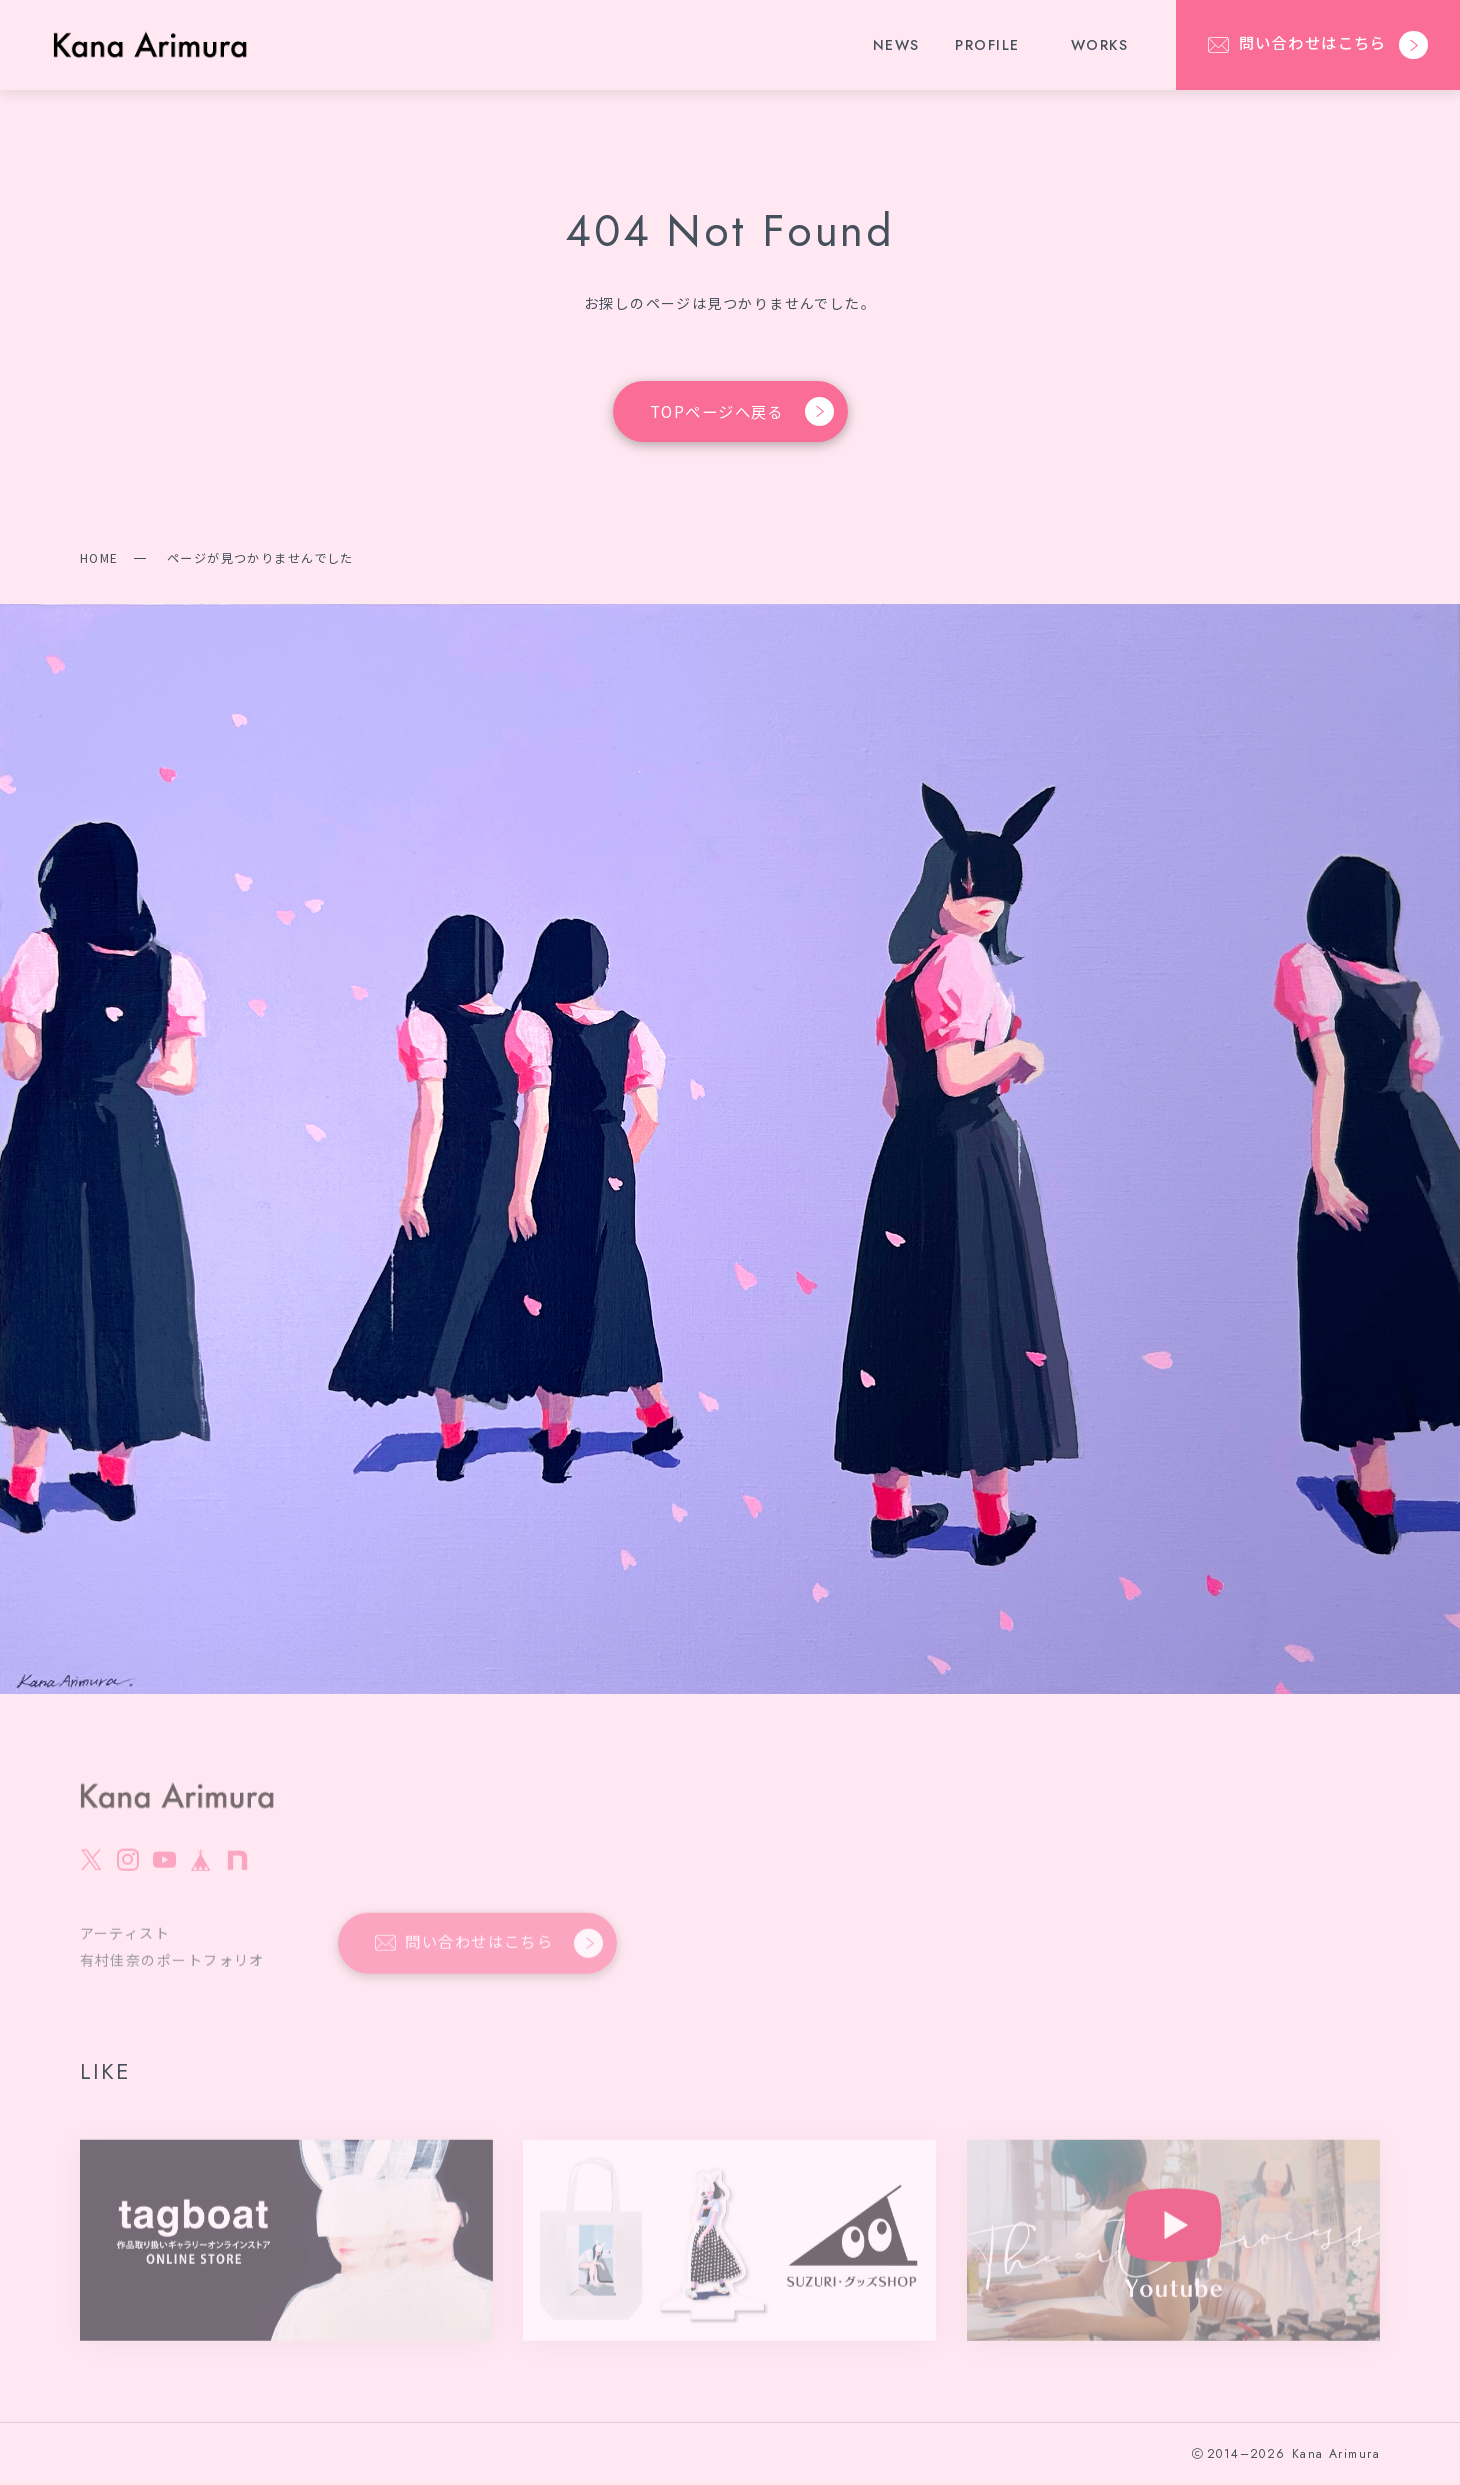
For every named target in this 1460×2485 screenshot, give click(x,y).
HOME (99, 558)
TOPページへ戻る (742, 412)
